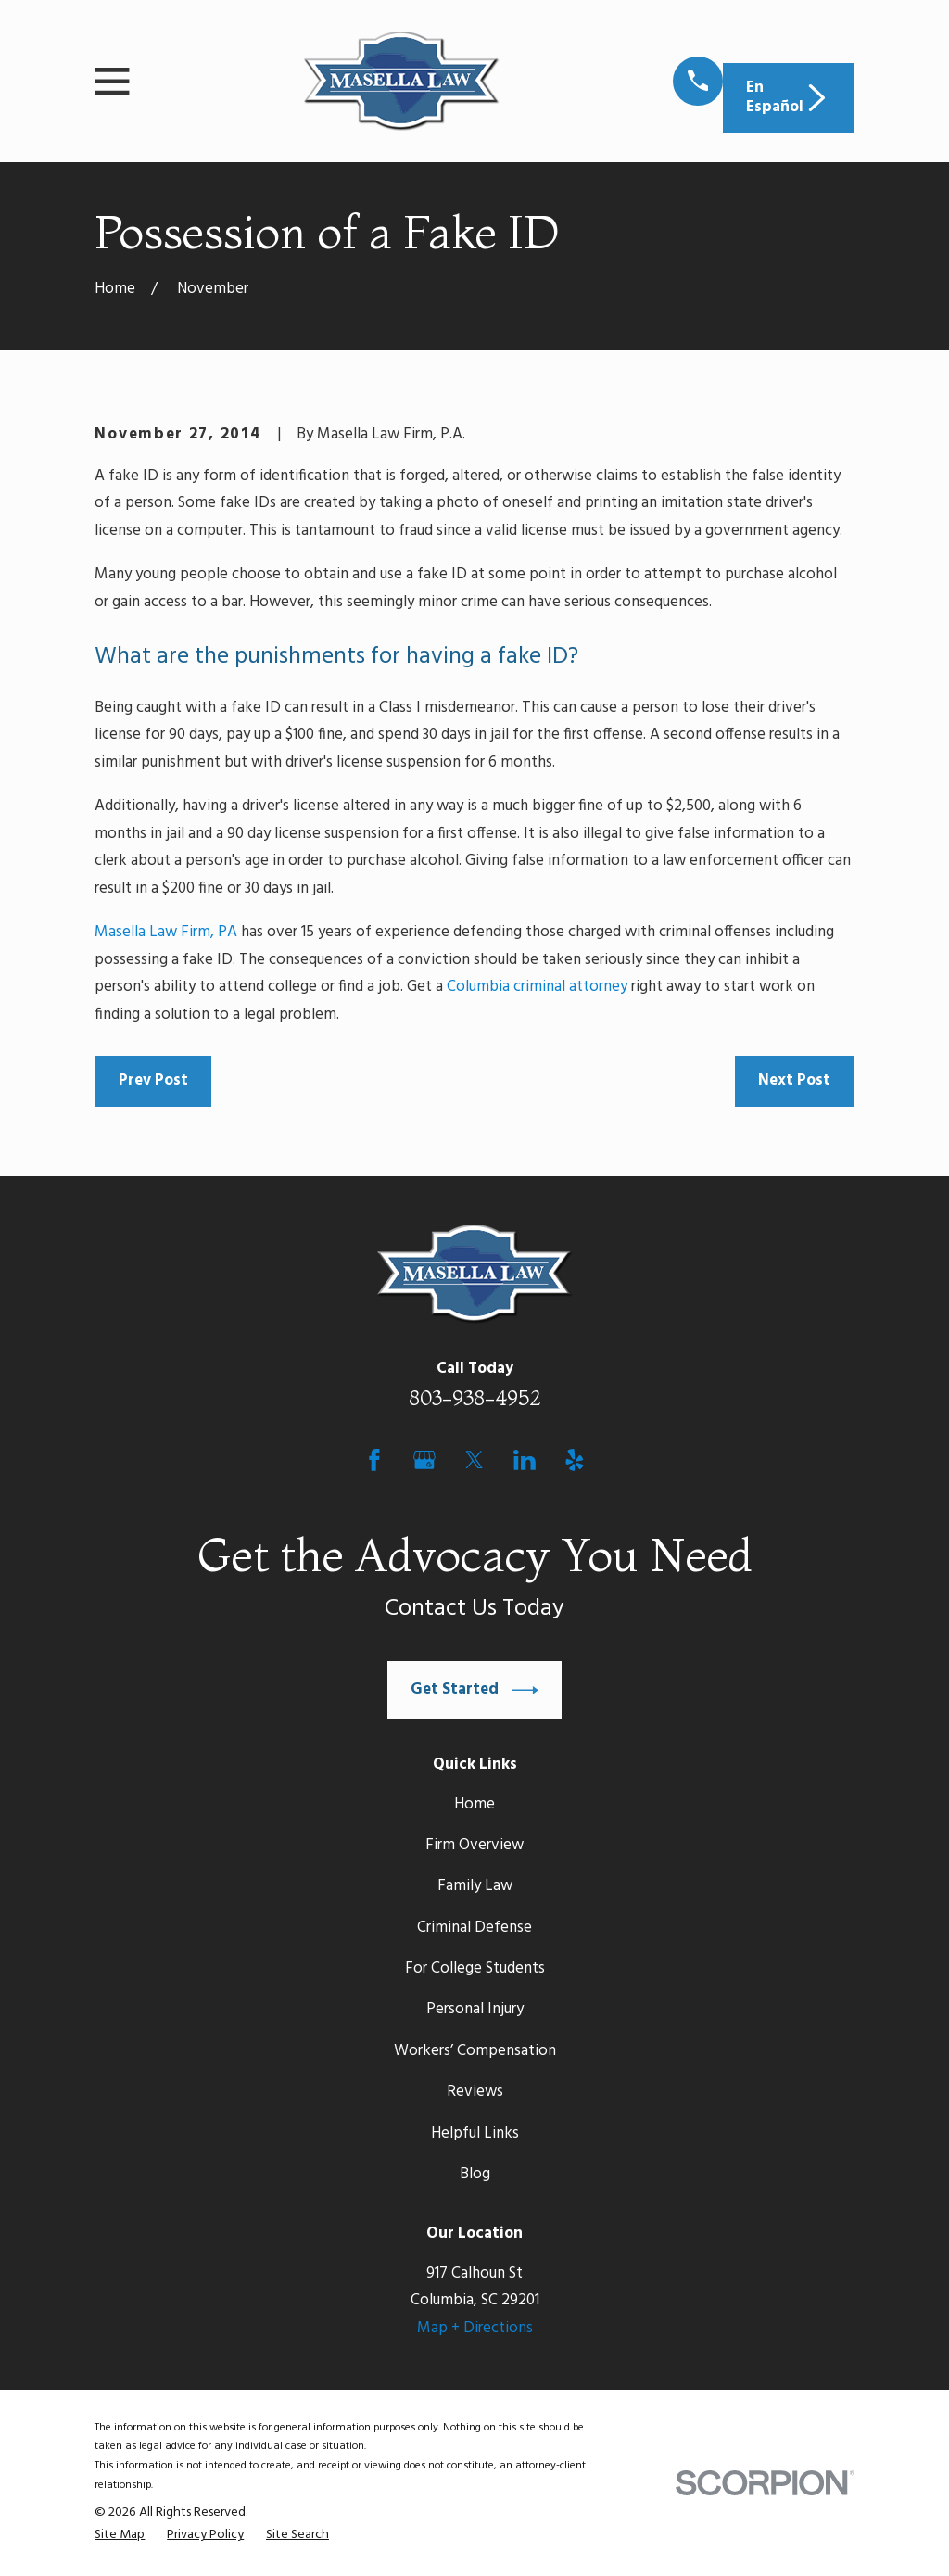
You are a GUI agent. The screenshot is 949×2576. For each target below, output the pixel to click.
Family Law (474, 1885)
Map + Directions (475, 2328)
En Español (788, 97)
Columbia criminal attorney (537, 986)
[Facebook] (374, 1460)
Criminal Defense (474, 1927)
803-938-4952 (475, 1398)
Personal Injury (475, 2009)
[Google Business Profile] (424, 1460)
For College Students (475, 1968)
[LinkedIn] (524, 1460)
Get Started (474, 1690)
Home (474, 1804)
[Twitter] (474, 1460)
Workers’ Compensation (475, 2050)
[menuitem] (120, 2535)
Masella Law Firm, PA (166, 932)
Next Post (794, 1080)
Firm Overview (474, 1845)
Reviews (475, 2091)
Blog (475, 2174)
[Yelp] (574, 1460)
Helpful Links (475, 2133)
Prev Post (153, 1080)
